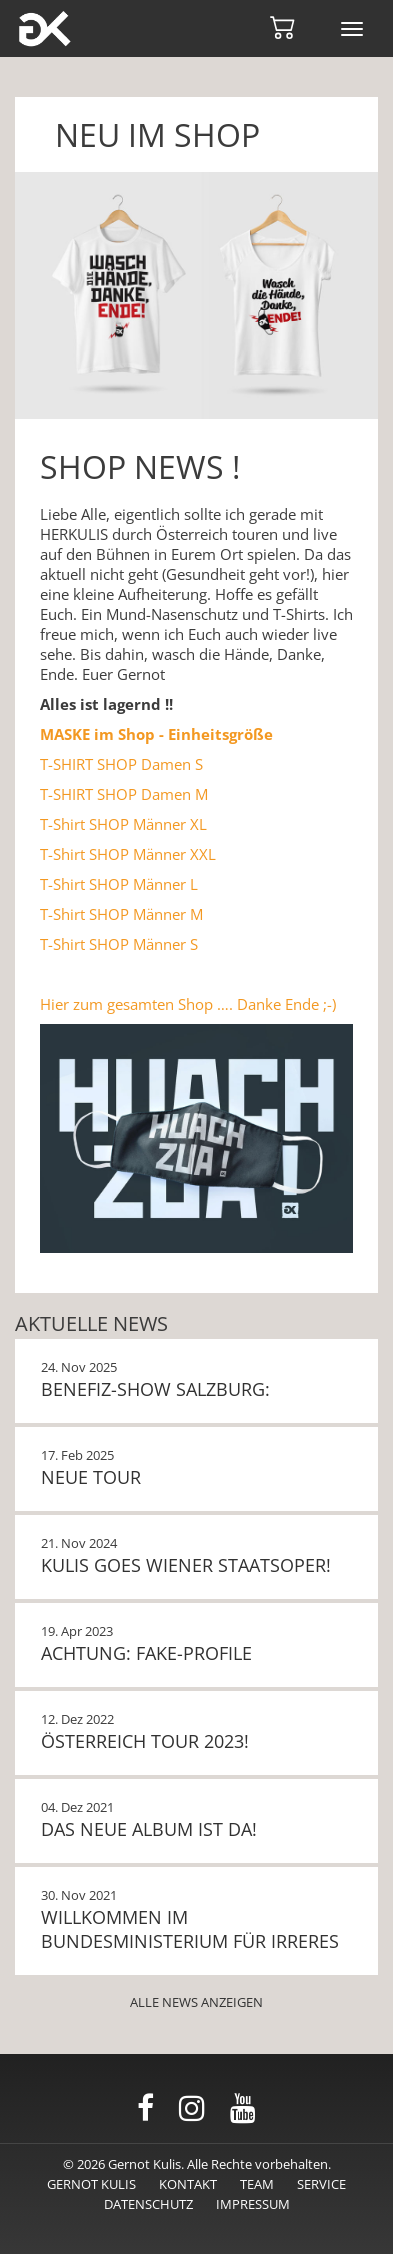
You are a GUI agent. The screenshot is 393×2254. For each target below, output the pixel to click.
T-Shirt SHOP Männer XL (123, 824)
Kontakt (188, 2184)
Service (321, 2184)
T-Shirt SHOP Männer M (121, 914)
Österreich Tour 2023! (145, 1741)
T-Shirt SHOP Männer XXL (128, 854)
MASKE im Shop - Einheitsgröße (156, 734)
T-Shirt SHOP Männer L (119, 884)
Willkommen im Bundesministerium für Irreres (190, 1929)
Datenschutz (148, 2204)
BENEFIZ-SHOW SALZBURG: (155, 1389)
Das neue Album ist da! (149, 1829)
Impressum (253, 2204)
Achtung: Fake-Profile (146, 1653)
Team (257, 2184)
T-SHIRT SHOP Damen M (124, 794)
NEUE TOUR (91, 1477)
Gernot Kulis (91, 2184)
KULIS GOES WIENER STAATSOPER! (186, 1565)
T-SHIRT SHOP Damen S (121, 764)
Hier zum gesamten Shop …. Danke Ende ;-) (188, 1004)
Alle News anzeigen (196, 2002)
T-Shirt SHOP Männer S (119, 944)
